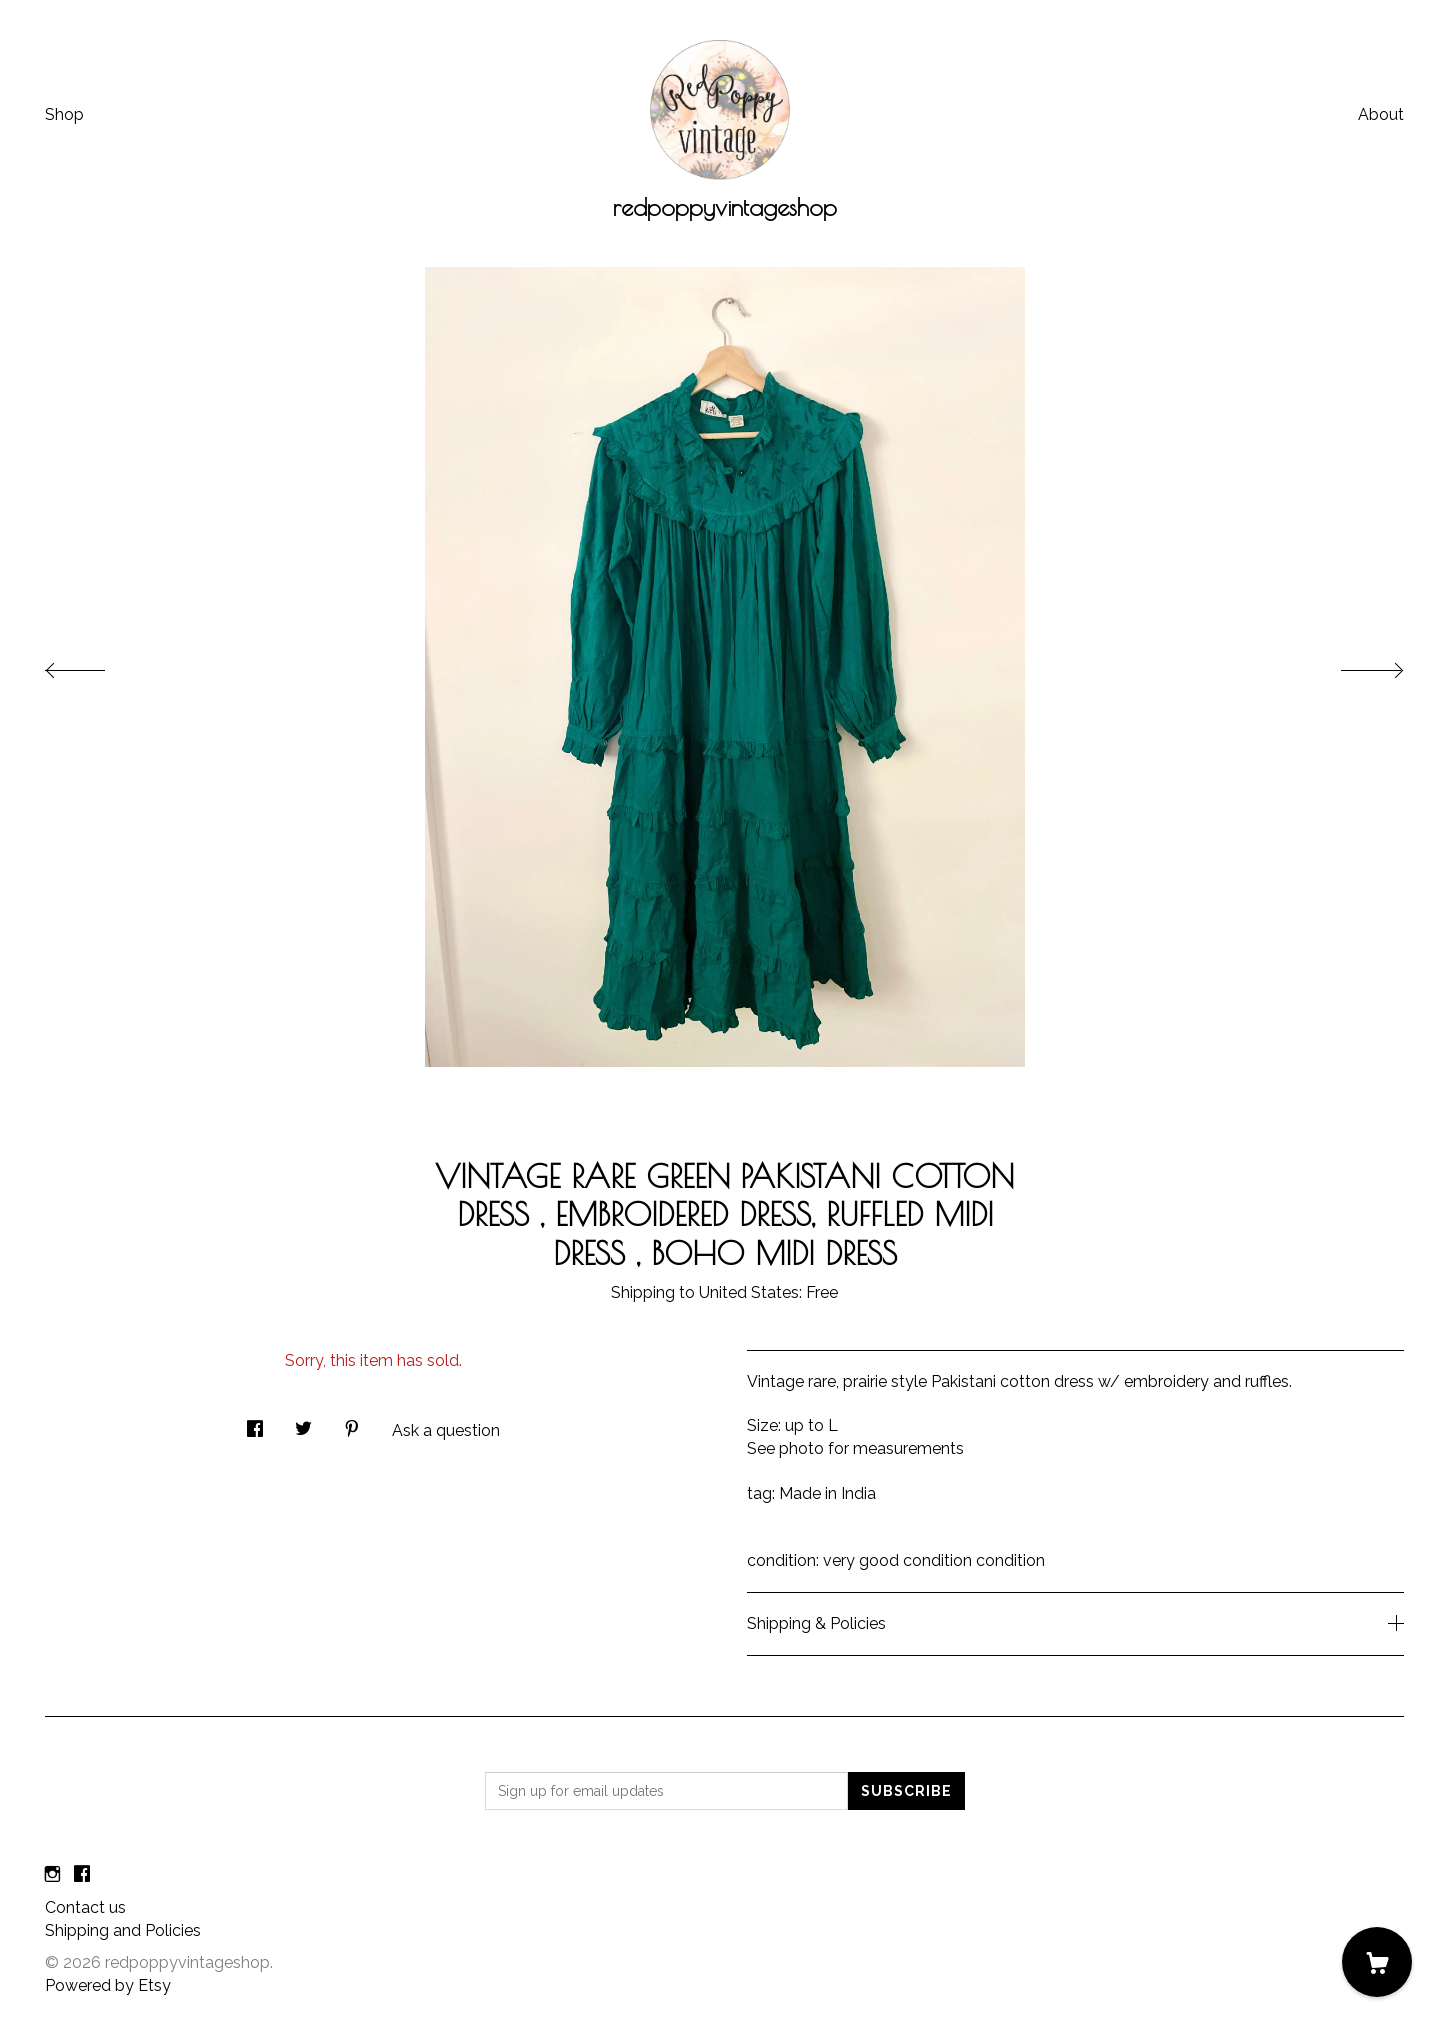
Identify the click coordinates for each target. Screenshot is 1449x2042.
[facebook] (82, 1874)
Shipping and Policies (123, 1930)
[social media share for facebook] (255, 1423)
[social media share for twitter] (303, 1423)
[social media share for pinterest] (352, 1423)
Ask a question (446, 1430)
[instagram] (52, 1874)
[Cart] (1377, 1962)
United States (749, 1292)
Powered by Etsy (108, 1985)
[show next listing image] (1354, 665)
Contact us (85, 1907)
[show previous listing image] (95, 665)
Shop (64, 114)
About (1381, 114)
